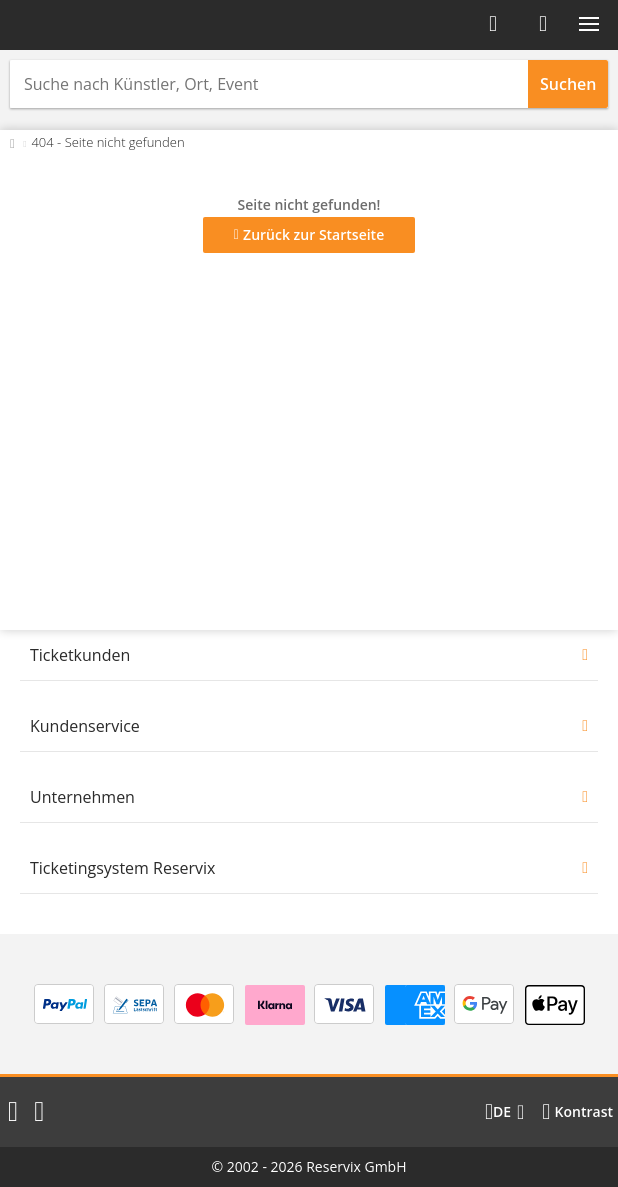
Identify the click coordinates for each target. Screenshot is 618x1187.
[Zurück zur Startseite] (12, 142)
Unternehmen (82, 797)
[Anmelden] (493, 24)
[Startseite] (78, 25)
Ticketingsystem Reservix (122, 868)
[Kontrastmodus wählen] (577, 1112)
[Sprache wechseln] (504, 1112)
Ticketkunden (80, 655)
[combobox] (269, 84)
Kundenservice (85, 726)
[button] (589, 24)
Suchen (568, 84)
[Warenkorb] (543, 24)
